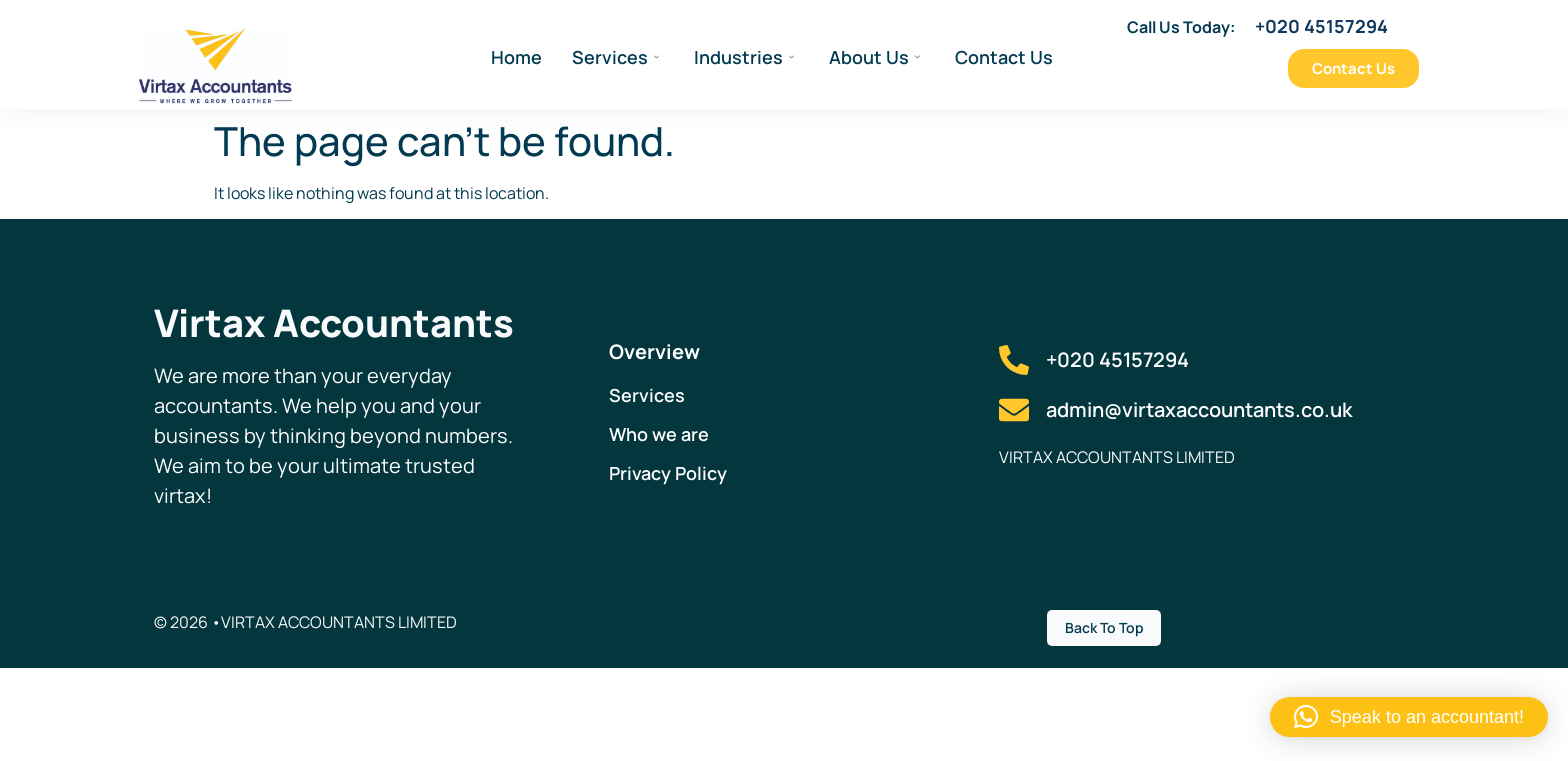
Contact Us (1004, 57)
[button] (1409, 717)
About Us (874, 57)
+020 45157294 (1321, 26)
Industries (744, 57)
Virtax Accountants (334, 322)
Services (615, 57)
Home (516, 57)
